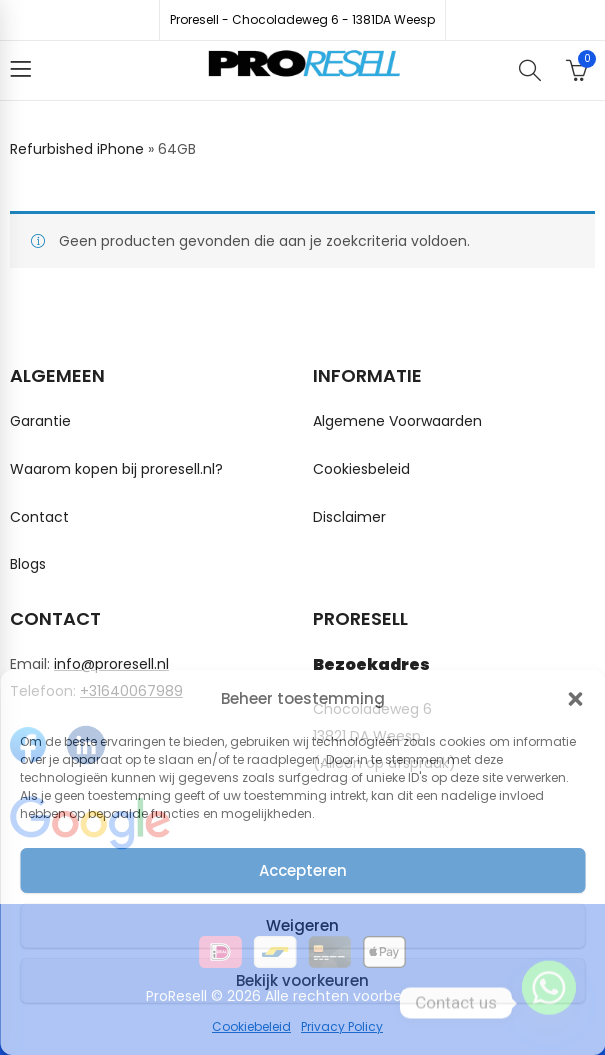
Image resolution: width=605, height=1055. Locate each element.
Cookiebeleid (251, 1026)
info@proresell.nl (111, 664)
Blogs (28, 564)
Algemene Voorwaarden (397, 421)
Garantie (40, 421)
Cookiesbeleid (361, 469)
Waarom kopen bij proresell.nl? (116, 469)
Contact (39, 517)
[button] (575, 699)
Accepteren (303, 870)
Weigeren (302, 925)
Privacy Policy (342, 1026)
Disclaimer (349, 517)
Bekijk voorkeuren (302, 980)
